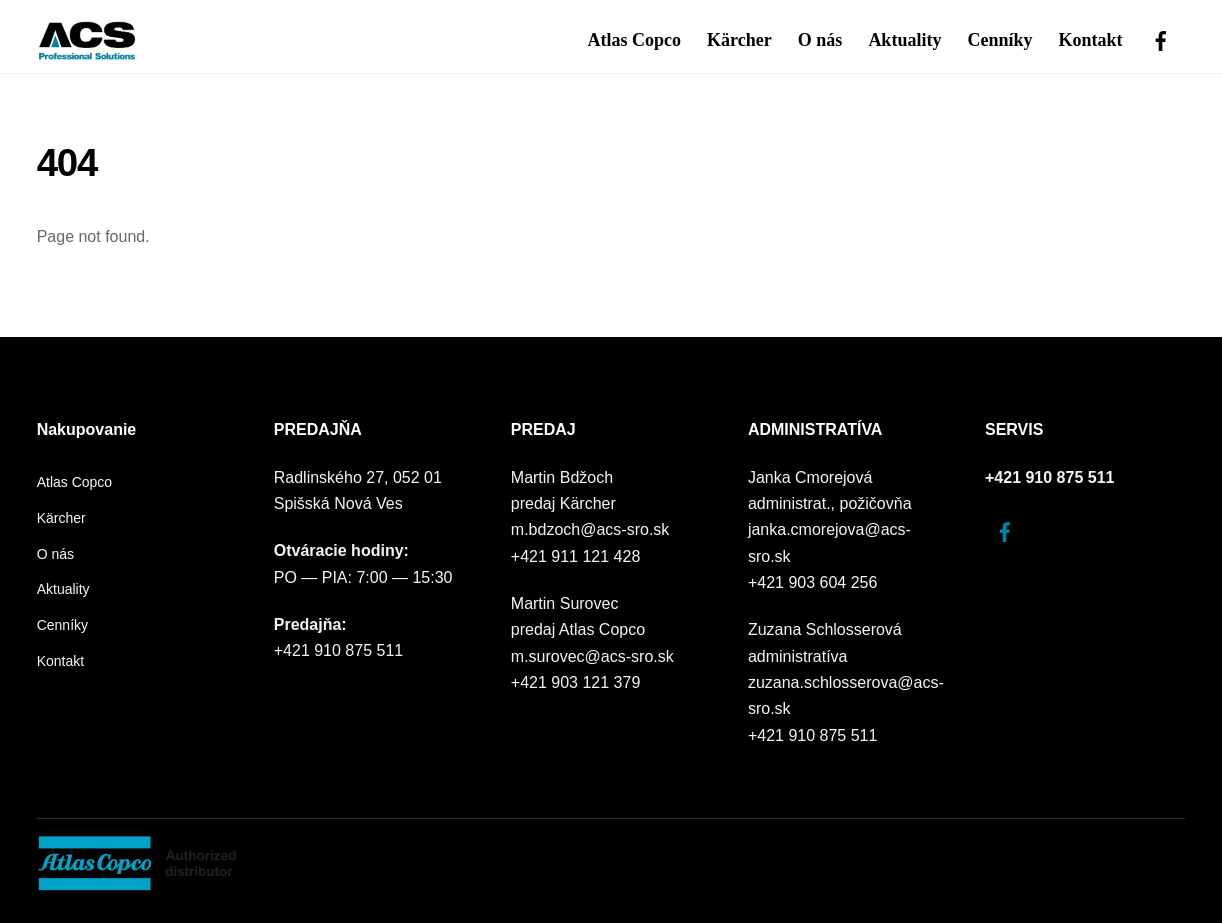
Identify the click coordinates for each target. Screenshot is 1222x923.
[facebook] (1161, 38)
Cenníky (999, 40)
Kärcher (739, 40)
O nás (820, 40)
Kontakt (1091, 40)
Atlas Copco (635, 40)
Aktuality (904, 40)
